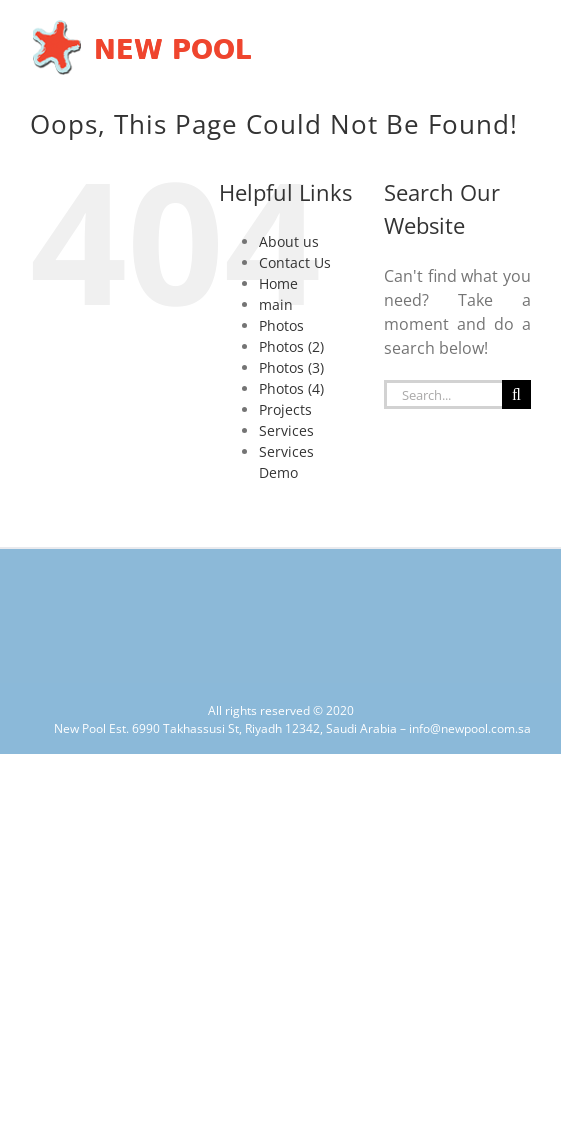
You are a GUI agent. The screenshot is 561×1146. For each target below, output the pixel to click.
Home (278, 283)
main (276, 304)
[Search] (516, 394)
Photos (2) (291, 346)
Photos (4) (291, 388)
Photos (281, 325)
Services (286, 430)
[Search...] (443, 394)
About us (289, 241)
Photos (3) (291, 367)
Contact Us (295, 262)
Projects (285, 409)
